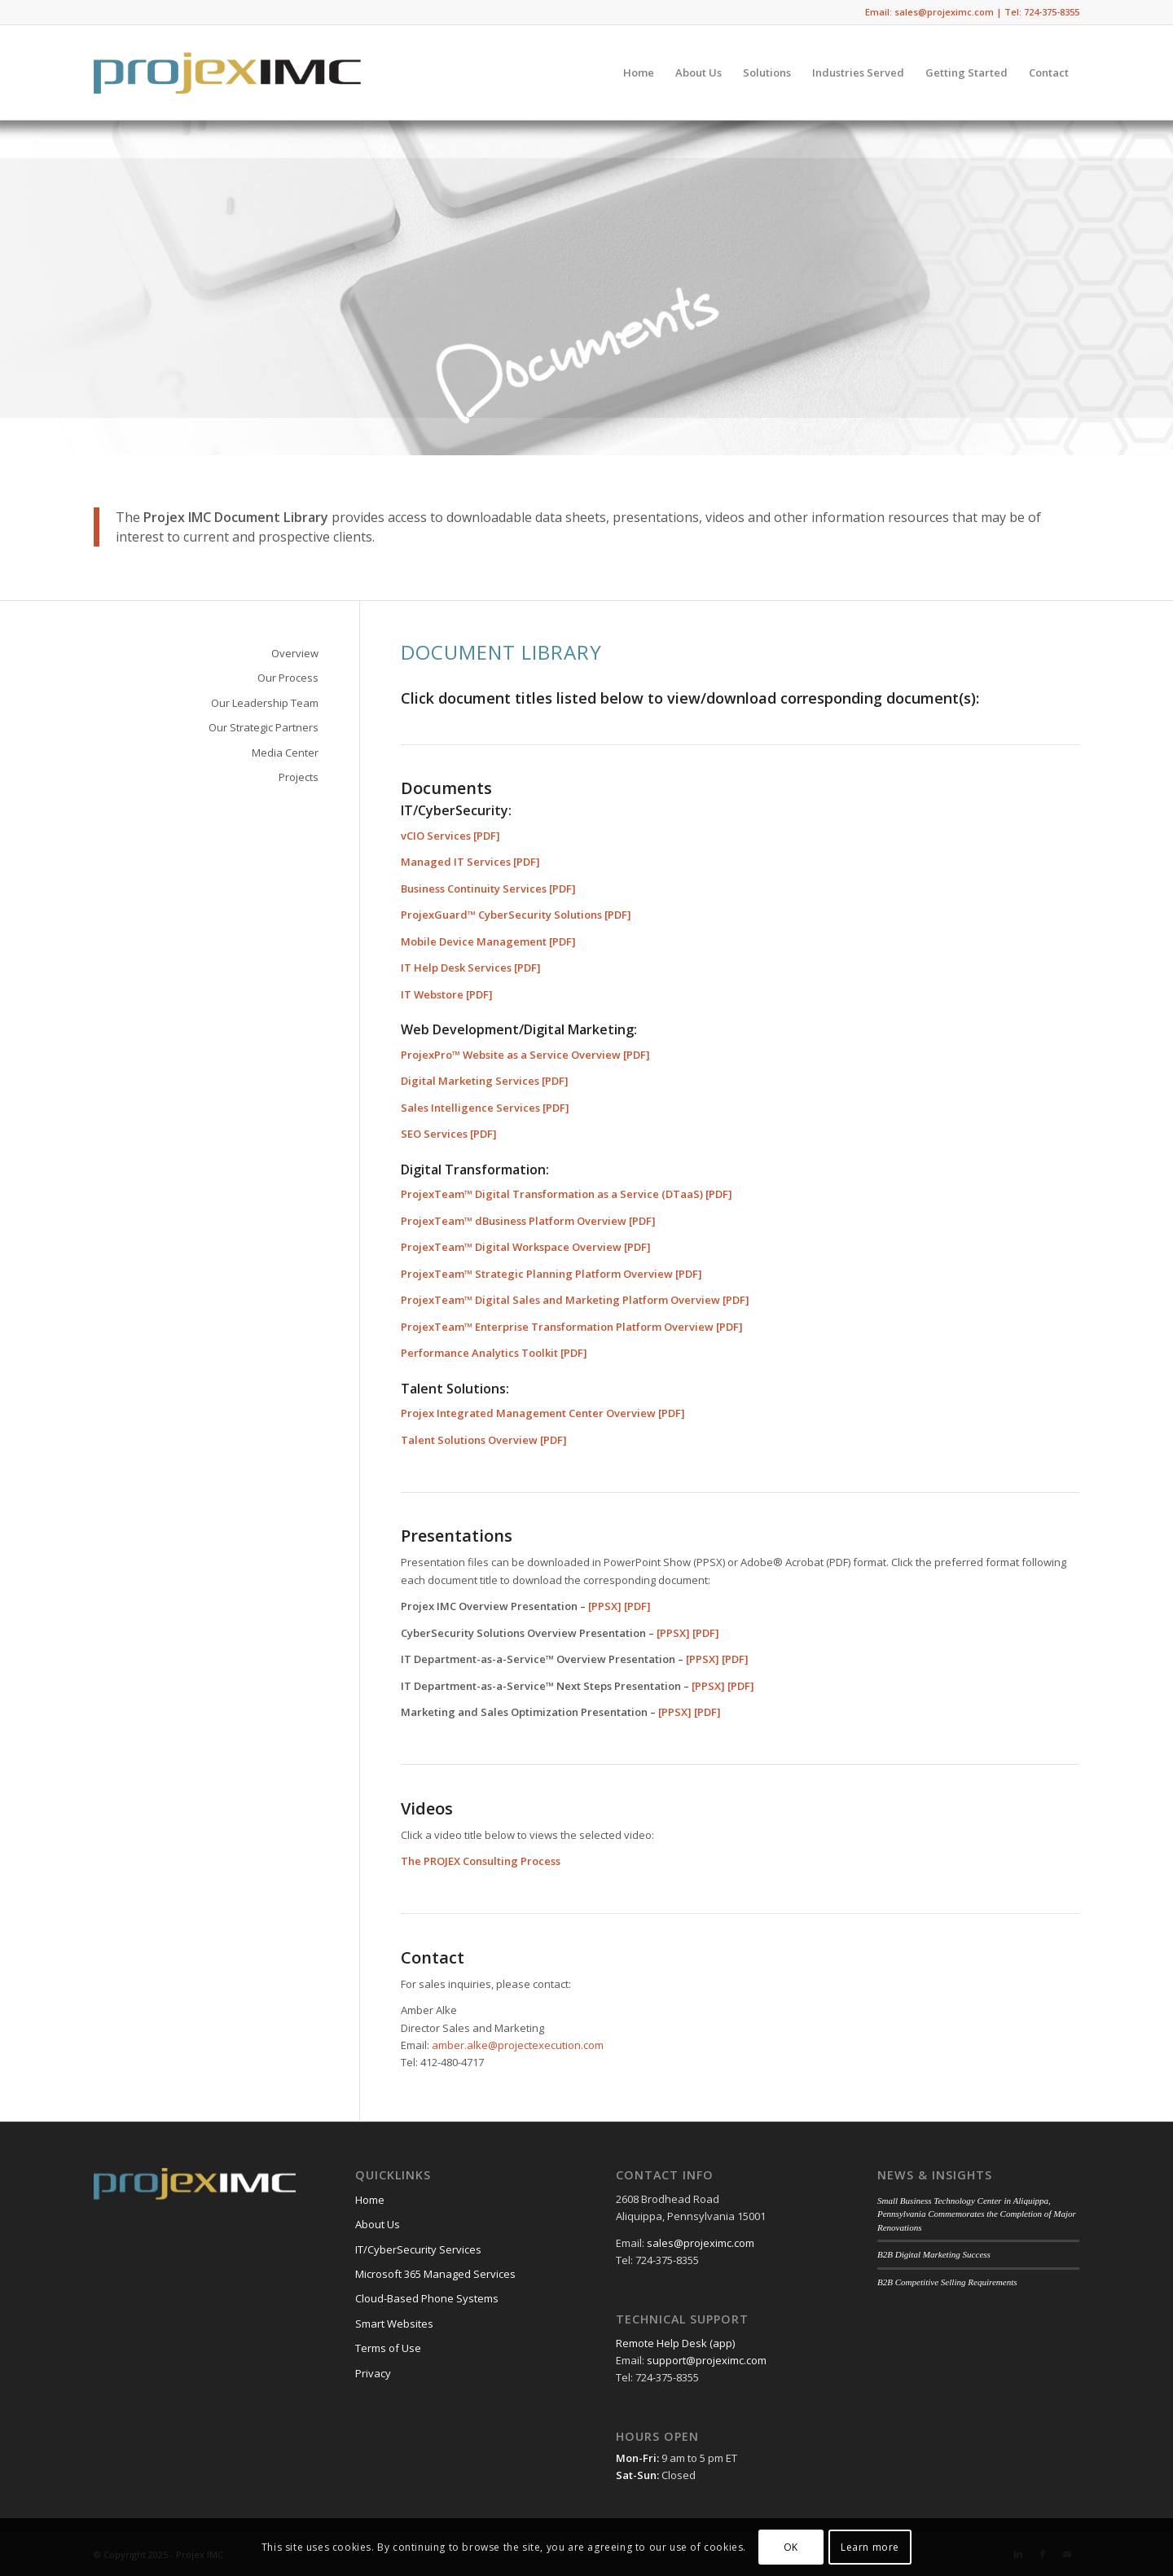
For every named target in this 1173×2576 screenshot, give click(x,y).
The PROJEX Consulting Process (480, 1861)
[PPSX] (605, 1606)
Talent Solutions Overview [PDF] (484, 1440)
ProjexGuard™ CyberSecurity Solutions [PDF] (516, 914)
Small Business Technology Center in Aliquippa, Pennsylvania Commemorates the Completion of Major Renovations (976, 2214)
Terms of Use (388, 2348)
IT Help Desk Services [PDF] (471, 967)
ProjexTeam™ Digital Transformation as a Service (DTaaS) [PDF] (566, 1194)
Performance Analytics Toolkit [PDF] (494, 1352)
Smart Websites (394, 2323)
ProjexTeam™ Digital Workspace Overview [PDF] (526, 1247)
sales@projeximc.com (700, 2243)
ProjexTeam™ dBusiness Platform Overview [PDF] (528, 1220)
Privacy (373, 2373)
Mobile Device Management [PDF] (488, 941)
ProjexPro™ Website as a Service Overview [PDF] (525, 1054)
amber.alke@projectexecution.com (518, 2045)
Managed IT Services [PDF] (470, 861)
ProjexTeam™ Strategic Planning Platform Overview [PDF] (551, 1273)
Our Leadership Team (265, 703)
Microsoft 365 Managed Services (435, 2274)
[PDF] (637, 1606)
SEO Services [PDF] (449, 1133)
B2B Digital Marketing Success (934, 2254)
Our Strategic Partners (264, 727)
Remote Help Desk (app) (675, 2343)
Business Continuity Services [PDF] (488, 888)
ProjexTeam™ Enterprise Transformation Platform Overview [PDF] (572, 1326)
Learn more (870, 2547)
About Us (377, 2224)
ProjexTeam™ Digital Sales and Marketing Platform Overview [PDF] (575, 1299)
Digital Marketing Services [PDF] (485, 1080)
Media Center (285, 752)
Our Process (288, 677)
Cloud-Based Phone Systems (427, 2298)
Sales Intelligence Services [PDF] (485, 1107)
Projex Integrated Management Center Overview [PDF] (543, 1413)
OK (791, 2547)
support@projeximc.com (707, 2360)
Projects (299, 777)
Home (369, 2199)
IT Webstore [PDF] (447, 994)
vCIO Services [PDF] (450, 835)
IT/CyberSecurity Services (418, 2249)
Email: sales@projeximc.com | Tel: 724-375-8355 (972, 12)
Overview (295, 653)
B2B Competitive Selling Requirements (947, 2282)
